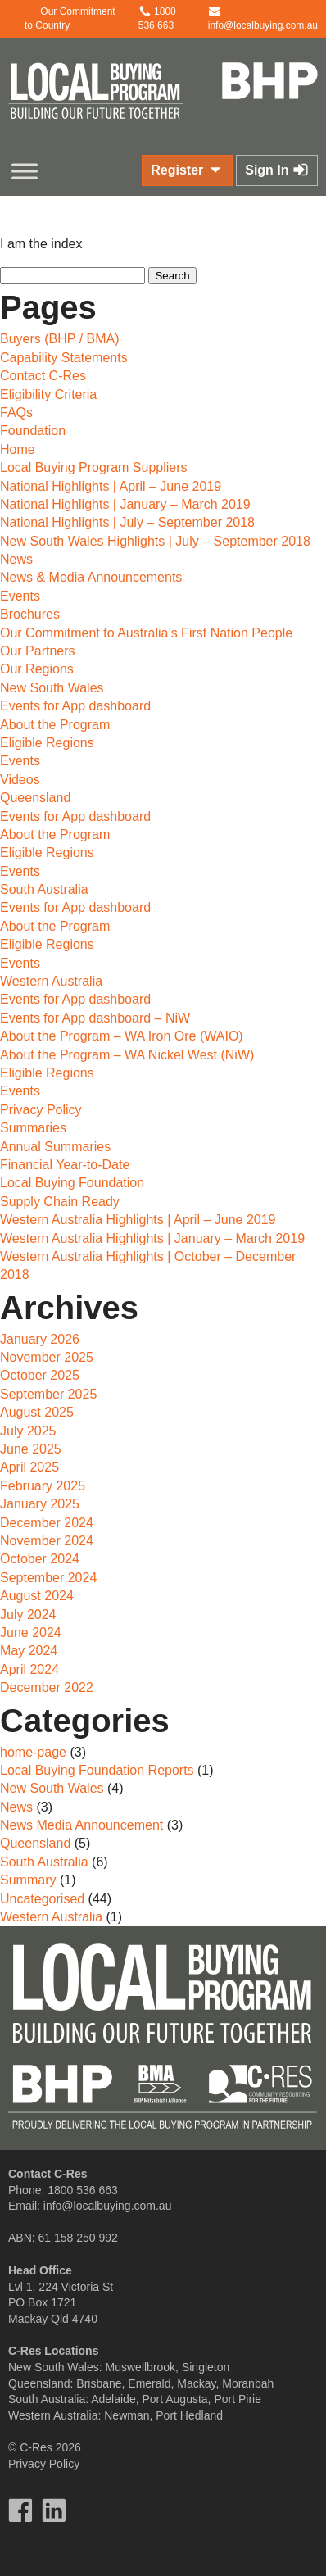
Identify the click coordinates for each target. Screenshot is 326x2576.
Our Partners (37, 651)
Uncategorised (42, 1899)
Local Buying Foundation (72, 1183)
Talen (191, 2551)
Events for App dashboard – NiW (95, 1018)
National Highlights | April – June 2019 (110, 486)
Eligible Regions (47, 743)
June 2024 (30, 1632)
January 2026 (39, 1339)
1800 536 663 (83, 2190)
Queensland (35, 798)
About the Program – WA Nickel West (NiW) (127, 1055)
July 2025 (28, 1431)
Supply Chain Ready (60, 1202)
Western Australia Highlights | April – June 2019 (138, 1220)
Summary (28, 1880)
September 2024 (48, 1578)
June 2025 (30, 1449)
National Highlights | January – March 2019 (125, 504)
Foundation (33, 431)
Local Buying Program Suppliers (94, 467)
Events (20, 596)
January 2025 (39, 1504)
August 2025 (37, 1412)
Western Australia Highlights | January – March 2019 (152, 1238)
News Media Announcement (81, 1825)
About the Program (55, 725)
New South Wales (52, 688)
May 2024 (28, 1651)
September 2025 (48, 1394)
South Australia (44, 889)
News (16, 559)
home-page (33, 1752)
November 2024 (46, 1541)
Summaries (33, 1128)
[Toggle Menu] (24, 171)
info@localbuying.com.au (107, 2205)
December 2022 (46, 1687)
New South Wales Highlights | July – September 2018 (155, 541)
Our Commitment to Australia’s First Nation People (146, 633)
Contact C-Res (43, 376)
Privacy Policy (41, 1110)
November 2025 (46, 1357)
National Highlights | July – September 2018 (127, 522)
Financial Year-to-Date (64, 1165)
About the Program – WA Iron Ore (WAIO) (121, 1036)
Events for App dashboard (75, 706)
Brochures (30, 614)
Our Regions (37, 669)
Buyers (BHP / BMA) (60, 339)
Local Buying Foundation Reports (97, 1770)
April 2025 (29, 1467)
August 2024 (37, 1596)
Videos (20, 780)
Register (187, 169)
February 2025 (42, 1486)
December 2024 (46, 1523)
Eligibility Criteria (48, 394)
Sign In (277, 169)
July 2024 (28, 1614)
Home (17, 449)
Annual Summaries (55, 1147)
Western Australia (51, 981)
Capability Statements (64, 358)
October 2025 (39, 1375)
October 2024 (39, 1559)
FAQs (16, 413)
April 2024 (29, 1669)
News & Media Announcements (91, 577)
